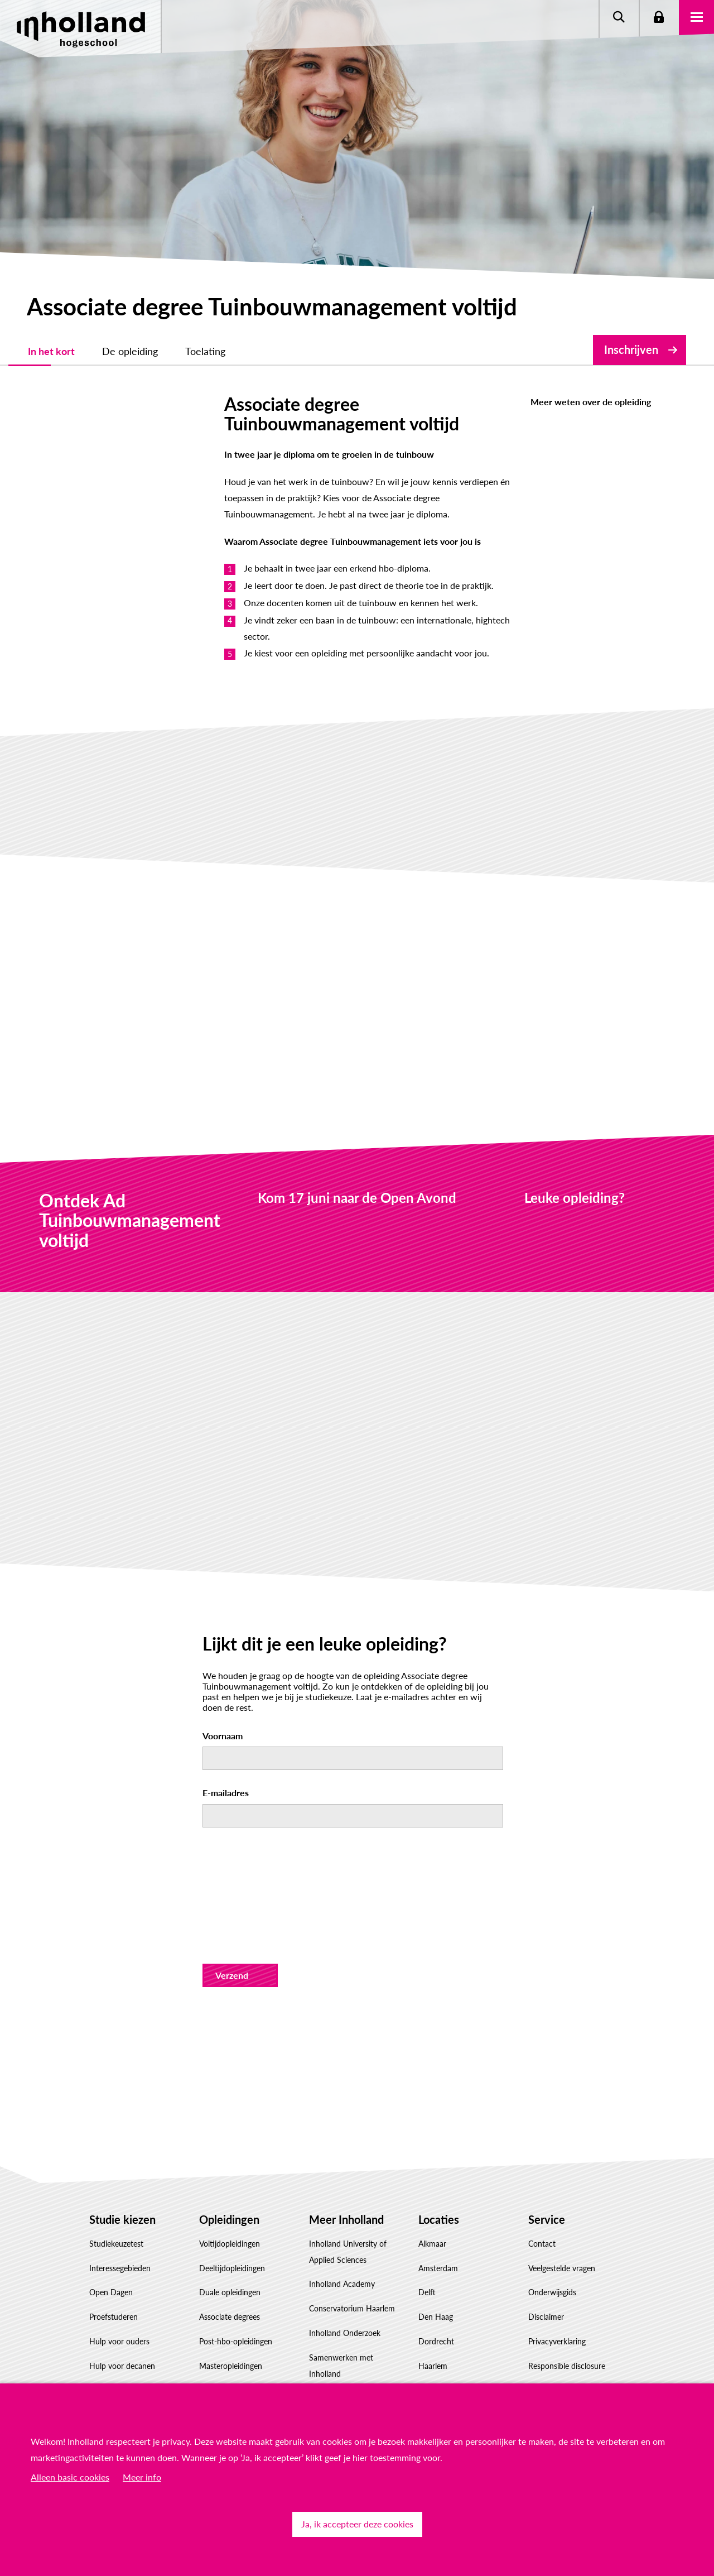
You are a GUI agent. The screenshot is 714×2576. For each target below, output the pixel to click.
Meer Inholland (346, 2167)
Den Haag (435, 2265)
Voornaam (222, 1683)
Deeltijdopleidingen (232, 2216)
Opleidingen (229, 2167)
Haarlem (432, 2314)
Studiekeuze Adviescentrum (136, 2363)
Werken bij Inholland (344, 2346)
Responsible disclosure (566, 2314)
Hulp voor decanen (122, 2314)
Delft (427, 2241)
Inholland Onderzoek (344, 2281)
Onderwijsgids (552, 2241)
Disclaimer (546, 2265)
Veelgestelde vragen (561, 2216)
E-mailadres (225, 1741)
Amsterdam (438, 2216)
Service (546, 2167)
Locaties (438, 2167)
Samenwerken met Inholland (341, 2313)
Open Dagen (111, 2241)
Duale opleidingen (229, 2241)
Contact (542, 2191)
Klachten (543, 2363)
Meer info (142, 2477)
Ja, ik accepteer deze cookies (357, 2524)
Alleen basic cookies (70, 2477)
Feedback (544, 2338)
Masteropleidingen (230, 2314)
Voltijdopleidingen (229, 2191)
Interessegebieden (120, 2216)
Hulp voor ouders (119, 2289)
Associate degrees (229, 2265)
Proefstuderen (113, 2265)
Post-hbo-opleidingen (235, 2289)
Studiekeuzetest (116, 2191)
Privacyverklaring (557, 2289)
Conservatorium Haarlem (352, 2256)
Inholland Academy (342, 2232)
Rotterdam (436, 2338)
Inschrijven (631, 349)
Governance (329, 2370)
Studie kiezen (122, 2167)
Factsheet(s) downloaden (132, 2338)
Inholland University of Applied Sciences (348, 2200)
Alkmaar (432, 2191)
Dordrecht (436, 2289)
